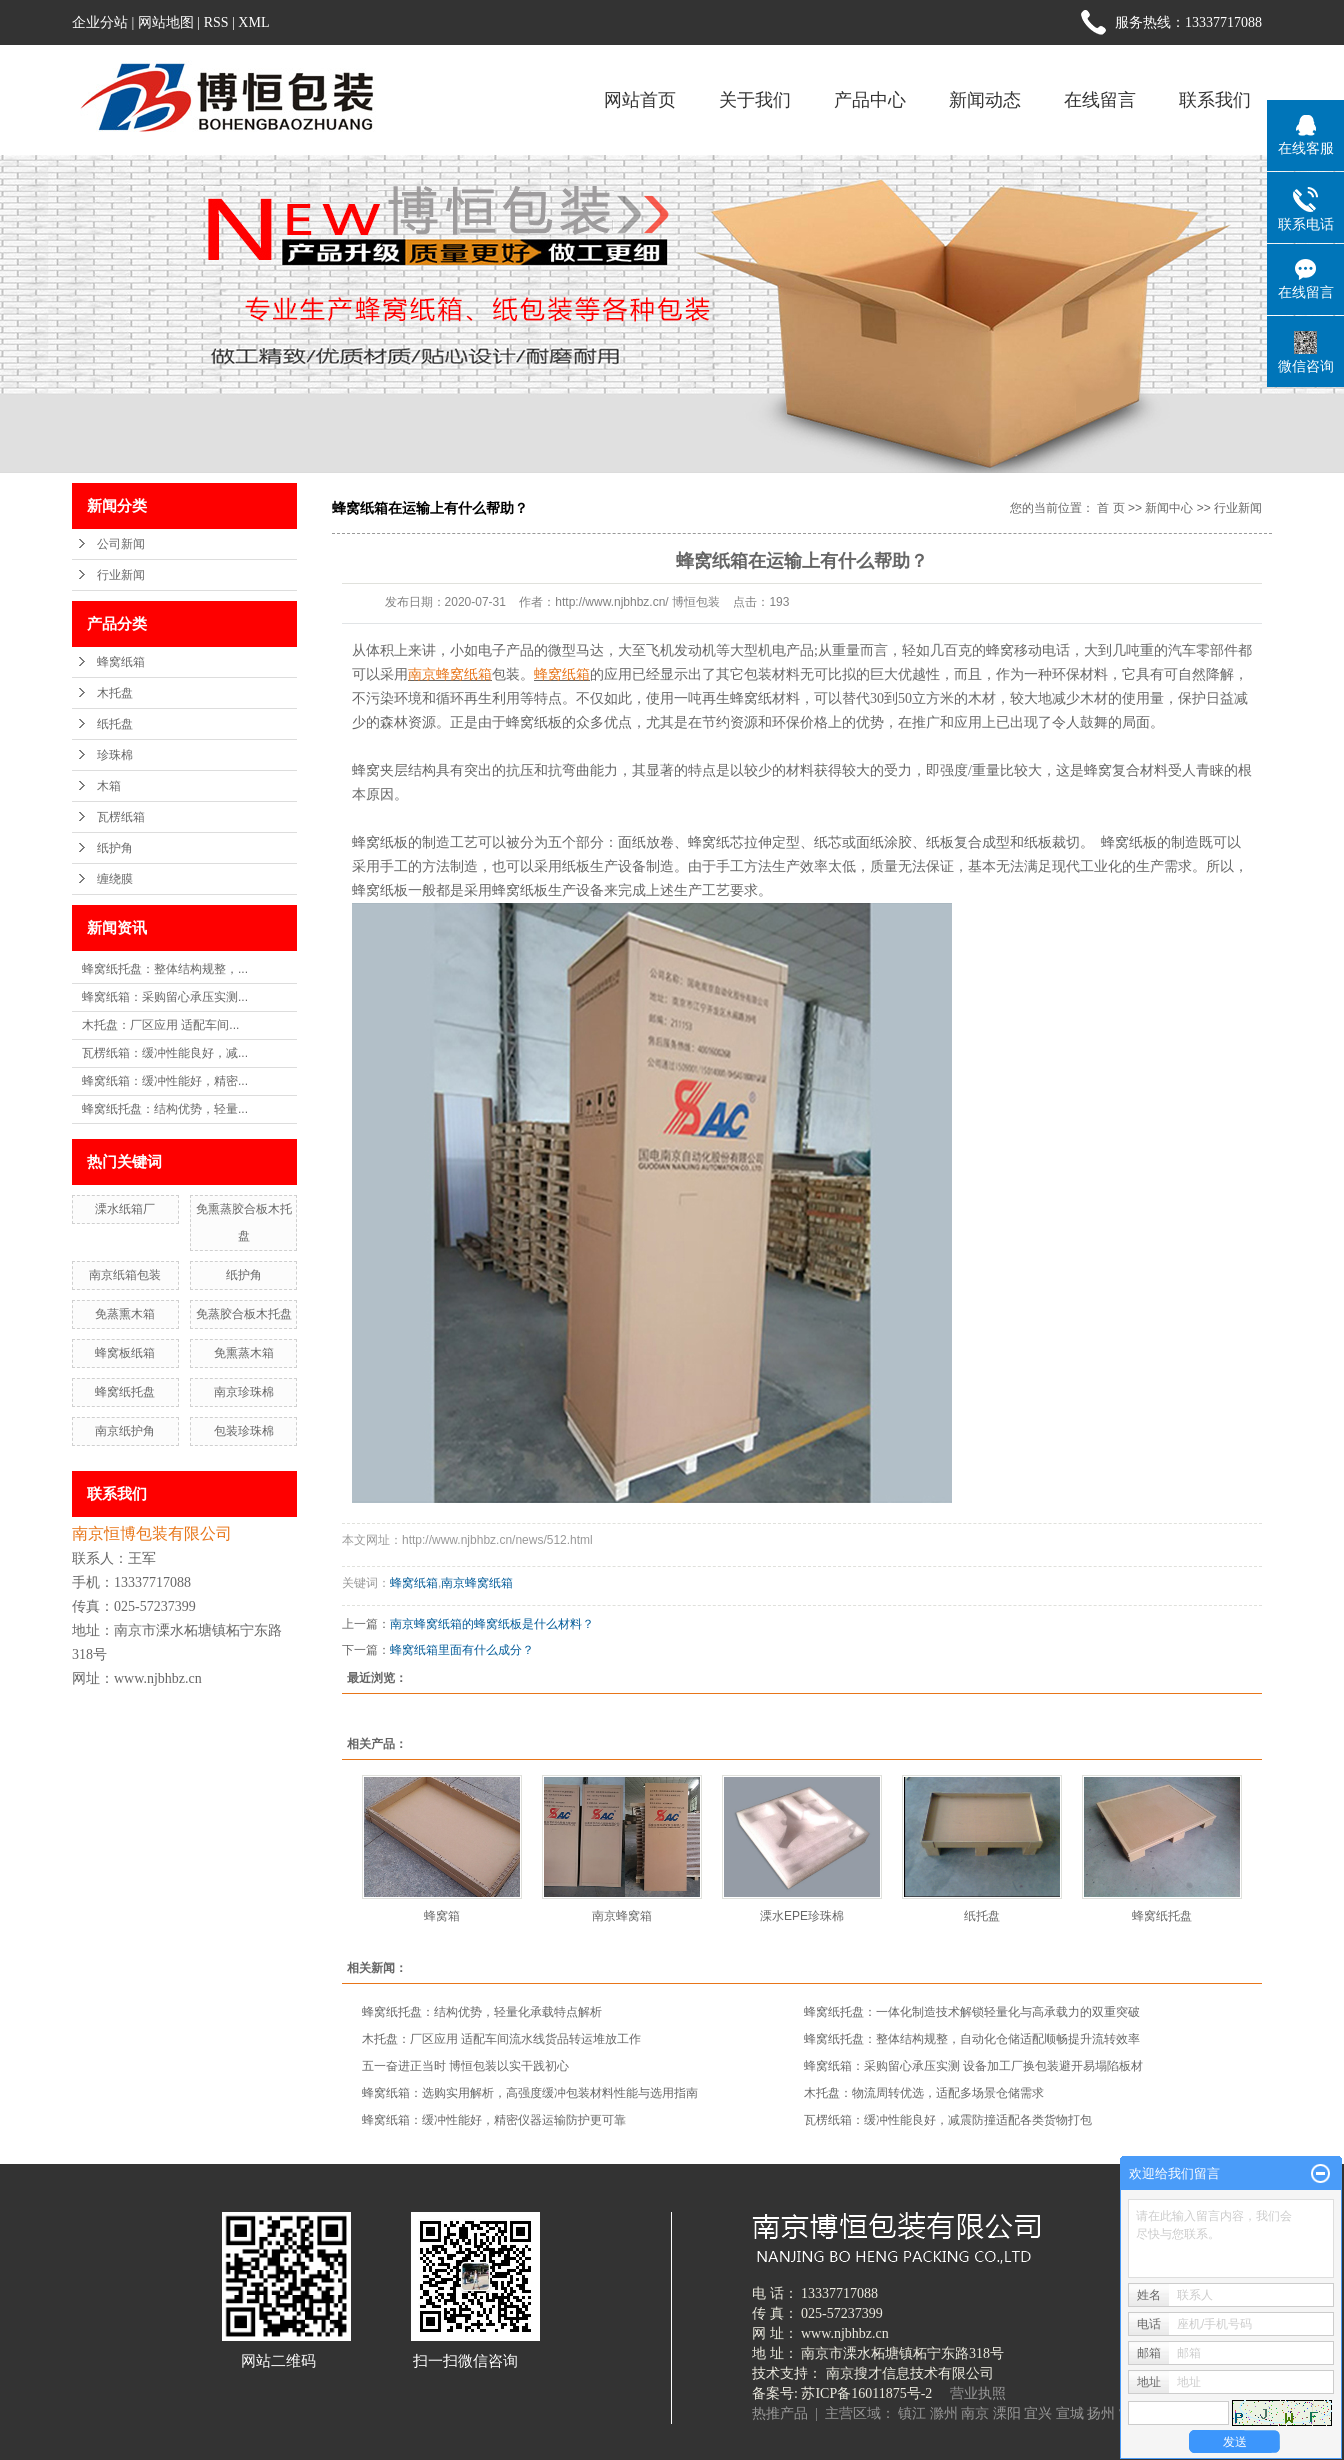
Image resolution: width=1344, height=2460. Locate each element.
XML (253, 22)
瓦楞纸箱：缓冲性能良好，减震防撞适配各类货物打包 (948, 2120)
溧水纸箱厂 (125, 1209)
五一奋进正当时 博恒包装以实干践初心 (465, 2066)
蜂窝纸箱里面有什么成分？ (462, 1650)
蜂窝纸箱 (121, 662)
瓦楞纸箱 (121, 817)
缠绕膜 (115, 879)
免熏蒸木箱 (244, 1353)
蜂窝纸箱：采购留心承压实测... (165, 997)
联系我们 (1215, 100)
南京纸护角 (125, 1431)
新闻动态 (985, 100)
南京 (975, 2413)
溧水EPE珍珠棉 (802, 1916)
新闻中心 (1169, 508)
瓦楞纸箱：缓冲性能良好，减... (165, 1053)
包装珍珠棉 (244, 1431)
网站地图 (166, 22)
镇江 (912, 2413)
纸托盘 (115, 724)
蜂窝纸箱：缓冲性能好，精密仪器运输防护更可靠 (494, 2120)
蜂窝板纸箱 (125, 1353)
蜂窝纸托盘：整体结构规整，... (165, 969)
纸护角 (115, 848)
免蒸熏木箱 (125, 1314)
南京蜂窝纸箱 (477, 1583)
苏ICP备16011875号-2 (866, 2393)
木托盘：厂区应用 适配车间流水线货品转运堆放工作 (501, 2039)
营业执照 (978, 2393)
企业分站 (100, 22)
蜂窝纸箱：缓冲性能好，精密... (165, 1081)
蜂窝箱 (442, 1916)
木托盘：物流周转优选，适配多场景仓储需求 (924, 2093)
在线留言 (1100, 100)
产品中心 (870, 100)
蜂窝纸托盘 (125, 1392)
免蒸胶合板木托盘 (244, 1314)
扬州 (1101, 2413)
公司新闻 (121, 544)
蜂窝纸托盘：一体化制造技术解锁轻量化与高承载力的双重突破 (972, 2012)
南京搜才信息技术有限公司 (910, 2373)
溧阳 (1007, 2413)
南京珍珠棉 (244, 1392)
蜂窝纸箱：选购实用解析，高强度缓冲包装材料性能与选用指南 (530, 2093)
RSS (216, 22)
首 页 (1110, 508)
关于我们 (755, 100)
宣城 (1070, 2413)
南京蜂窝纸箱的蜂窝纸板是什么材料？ (492, 1624)
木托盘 (115, 693)
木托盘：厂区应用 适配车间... (160, 1025)
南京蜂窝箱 (622, 1916)
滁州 (944, 2413)
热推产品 (780, 2413)
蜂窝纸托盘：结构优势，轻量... (165, 1109)
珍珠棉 (115, 755)
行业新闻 (121, 575)
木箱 (109, 786)
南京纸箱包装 (125, 1275)
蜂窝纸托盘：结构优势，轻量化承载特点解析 (482, 2012)
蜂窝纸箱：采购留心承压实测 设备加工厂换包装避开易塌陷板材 (973, 2066)
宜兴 (1038, 2413)
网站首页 (640, 100)
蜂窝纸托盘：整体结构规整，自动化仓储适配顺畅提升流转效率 (972, 2039)
